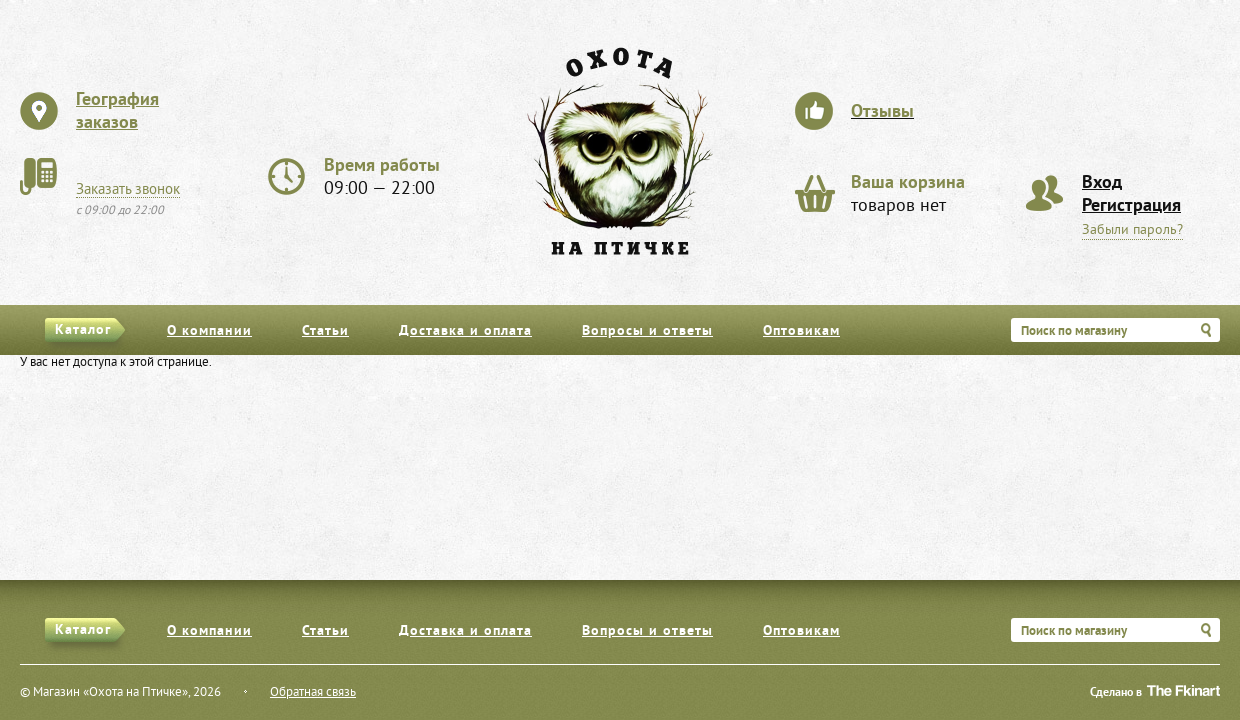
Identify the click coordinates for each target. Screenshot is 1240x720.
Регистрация (1131, 206)
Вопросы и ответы (647, 331)
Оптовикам (801, 331)
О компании (209, 331)
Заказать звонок (128, 189)
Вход (1102, 183)
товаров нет (908, 195)
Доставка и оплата (465, 331)
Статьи (325, 331)
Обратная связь (313, 693)
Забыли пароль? (1132, 230)
